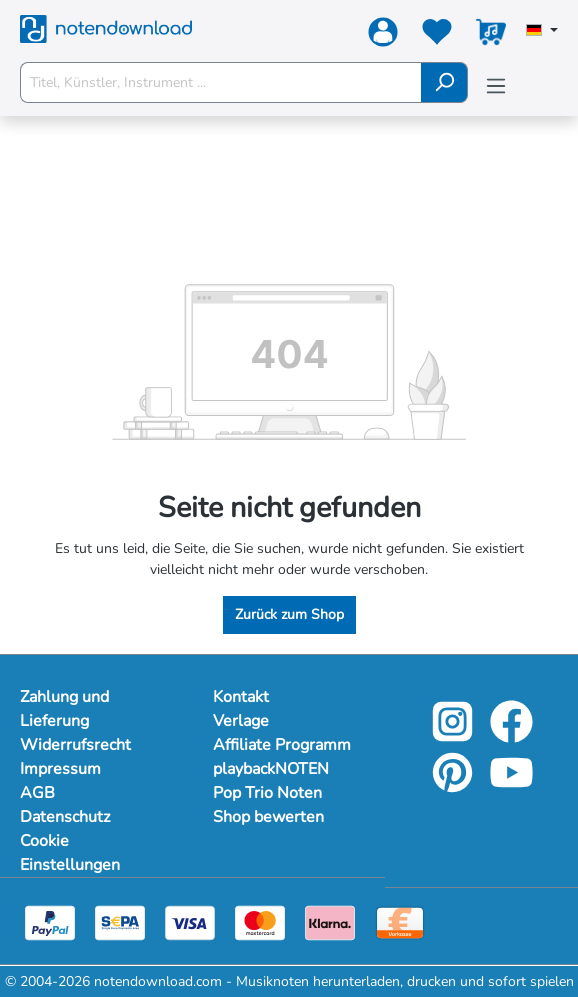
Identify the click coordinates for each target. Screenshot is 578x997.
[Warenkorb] (491, 36)
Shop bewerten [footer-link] (268, 817)
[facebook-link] (511, 735)
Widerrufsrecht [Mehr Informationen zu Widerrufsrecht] (75, 745)
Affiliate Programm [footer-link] (282, 745)
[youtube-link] (511, 786)
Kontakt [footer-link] (241, 697)
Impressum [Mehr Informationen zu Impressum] (60, 769)
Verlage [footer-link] (241, 721)
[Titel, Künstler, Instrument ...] (221, 82)
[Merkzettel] (437, 36)
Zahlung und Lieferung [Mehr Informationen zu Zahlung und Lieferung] (64, 709)
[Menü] (496, 86)
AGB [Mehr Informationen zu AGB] (37, 793)
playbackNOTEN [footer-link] (271, 769)
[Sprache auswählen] (542, 32)
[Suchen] (444, 82)
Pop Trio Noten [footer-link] (267, 793)
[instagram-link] (454, 735)
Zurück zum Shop (289, 614)
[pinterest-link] (454, 786)
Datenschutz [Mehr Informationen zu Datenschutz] (65, 817)
